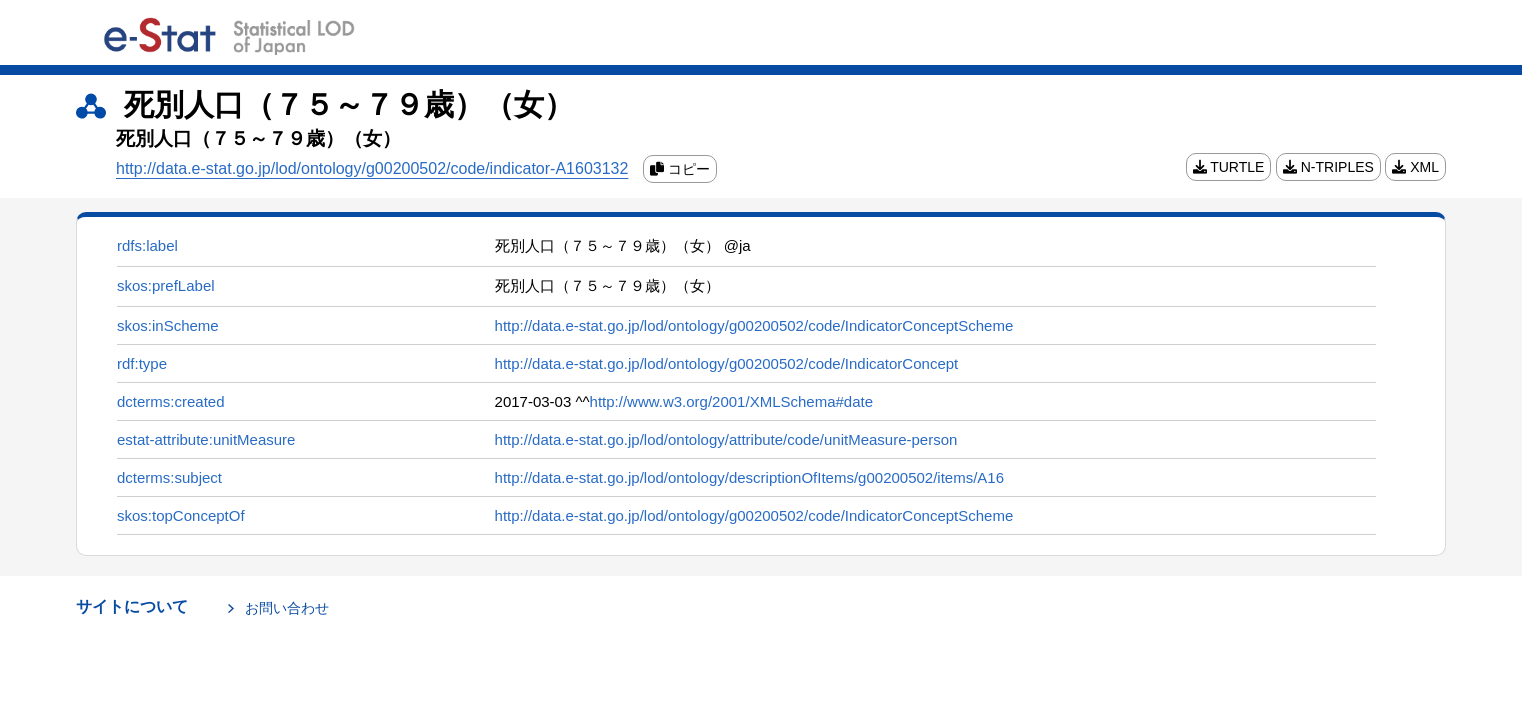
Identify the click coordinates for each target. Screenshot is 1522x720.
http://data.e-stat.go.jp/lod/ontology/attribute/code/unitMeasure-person (726, 439)
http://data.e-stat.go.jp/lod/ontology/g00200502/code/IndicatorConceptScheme (754, 325)
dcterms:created (171, 401)
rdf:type (142, 363)
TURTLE (1229, 166)
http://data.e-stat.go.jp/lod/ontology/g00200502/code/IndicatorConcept (727, 363)
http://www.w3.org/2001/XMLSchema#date (732, 401)
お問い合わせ (287, 608)
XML (1415, 166)
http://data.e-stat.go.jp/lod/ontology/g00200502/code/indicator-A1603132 (372, 168)
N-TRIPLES (1328, 166)
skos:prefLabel (166, 285)
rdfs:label (147, 245)
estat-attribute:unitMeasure (206, 439)
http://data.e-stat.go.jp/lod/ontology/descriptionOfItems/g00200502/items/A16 (749, 477)
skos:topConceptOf (181, 515)
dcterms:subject (169, 477)
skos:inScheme (168, 325)
